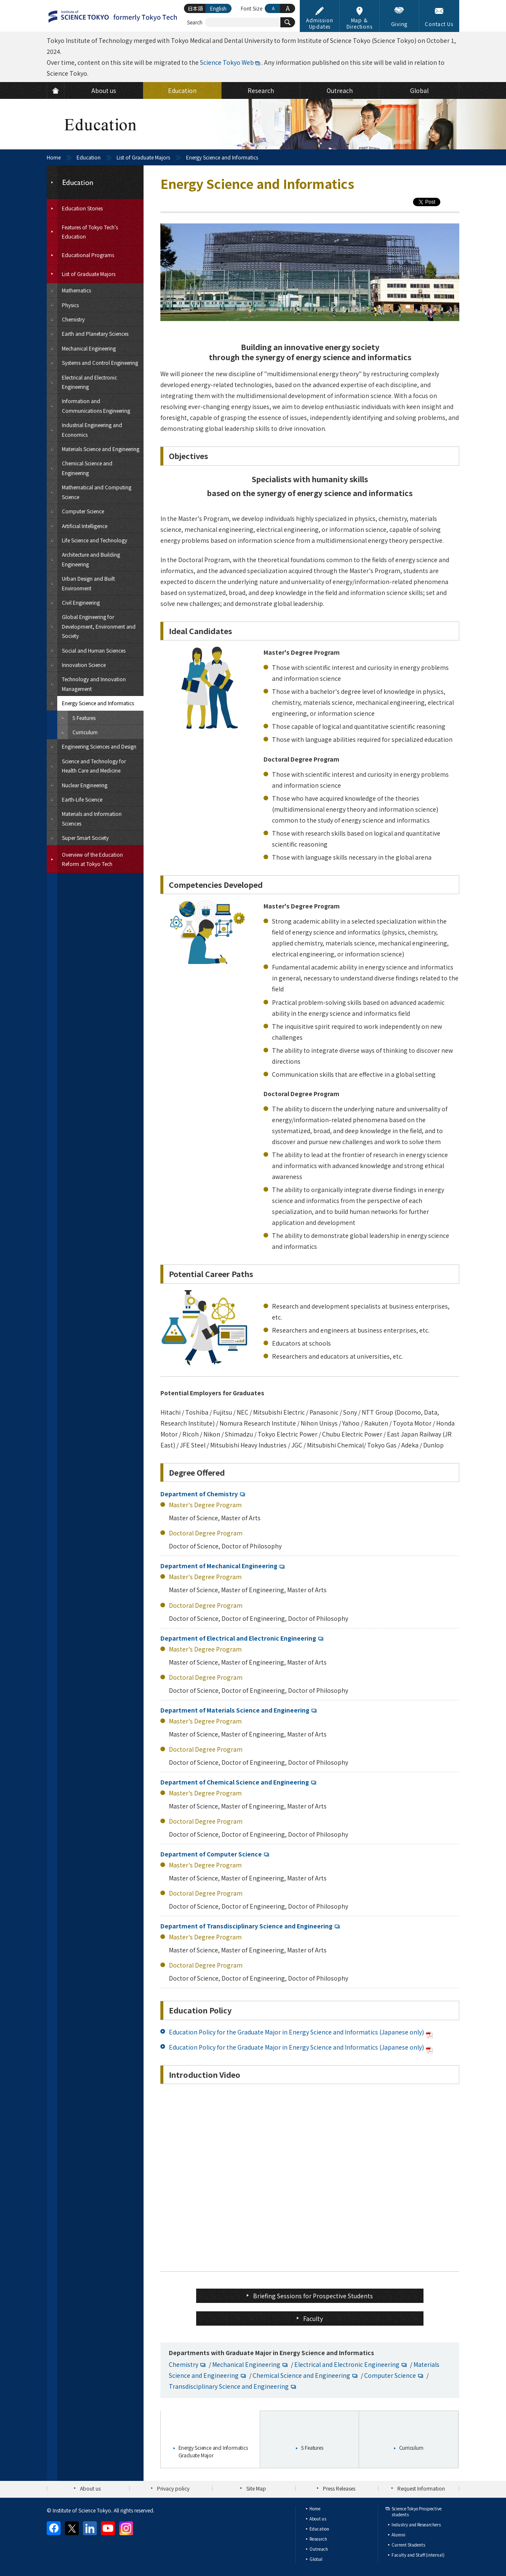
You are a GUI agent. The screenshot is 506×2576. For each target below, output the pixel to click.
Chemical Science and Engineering (301, 2375)
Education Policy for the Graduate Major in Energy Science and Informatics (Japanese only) (302, 2032)
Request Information (421, 2488)
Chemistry (183, 2364)
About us (90, 2488)
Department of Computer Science (211, 1854)
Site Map (256, 2488)
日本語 (195, 8)
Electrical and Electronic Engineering (346, 2364)
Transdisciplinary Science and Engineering (229, 2386)
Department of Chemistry (199, 1494)
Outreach (318, 2549)
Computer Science (390, 2375)
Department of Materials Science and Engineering (234, 1710)
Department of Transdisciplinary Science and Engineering (246, 1926)
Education (89, 157)
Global (315, 2559)
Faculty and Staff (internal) (418, 2555)
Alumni (398, 2534)
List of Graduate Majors (143, 157)
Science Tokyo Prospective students (416, 2511)
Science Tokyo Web (227, 62)
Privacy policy (173, 2488)
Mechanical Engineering (246, 2364)
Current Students (408, 2544)
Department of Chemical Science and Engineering (234, 1782)
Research (318, 2539)
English (218, 8)
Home (54, 157)
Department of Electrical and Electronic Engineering (238, 1638)
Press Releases (339, 2488)
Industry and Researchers (416, 2524)
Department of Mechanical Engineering (218, 1566)
